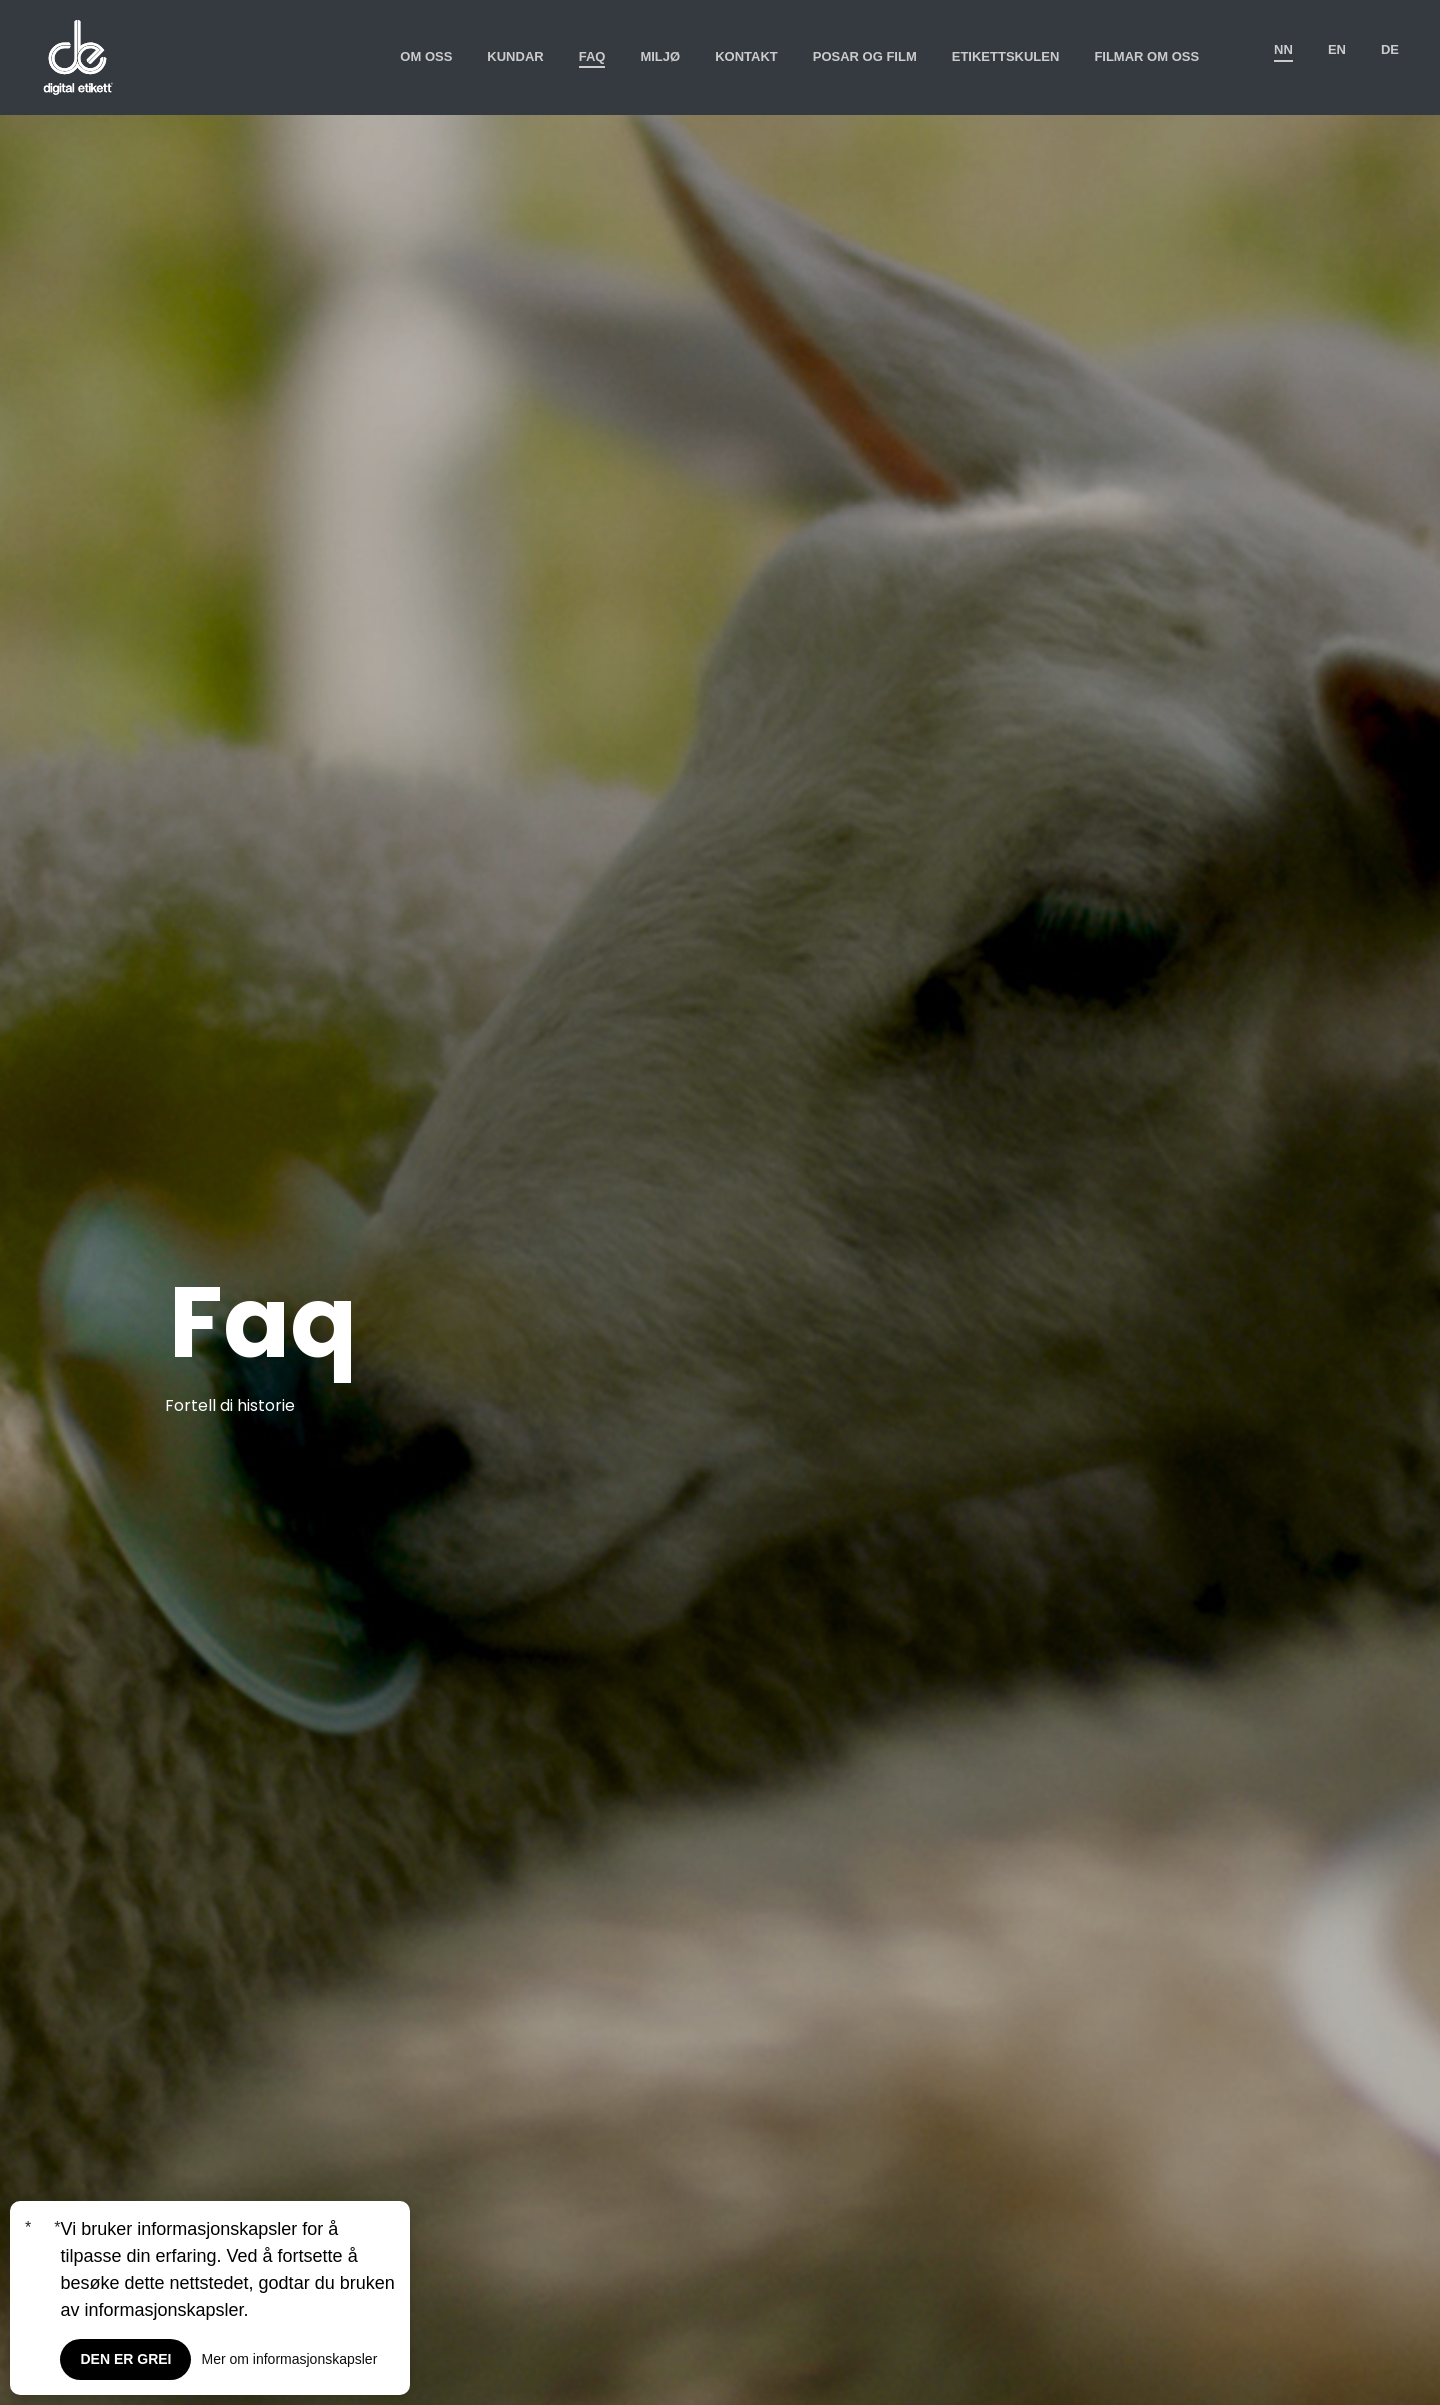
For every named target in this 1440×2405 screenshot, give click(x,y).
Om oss (426, 56)
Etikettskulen (1006, 56)
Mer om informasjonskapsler (289, 2359)
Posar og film (865, 56)
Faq (592, 56)
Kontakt (746, 56)
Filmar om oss (1146, 56)
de (1390, 49)
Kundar (515, 56)
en (1337, 49)
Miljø (660, 56)
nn (1283, 49)
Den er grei (125, 2359)
